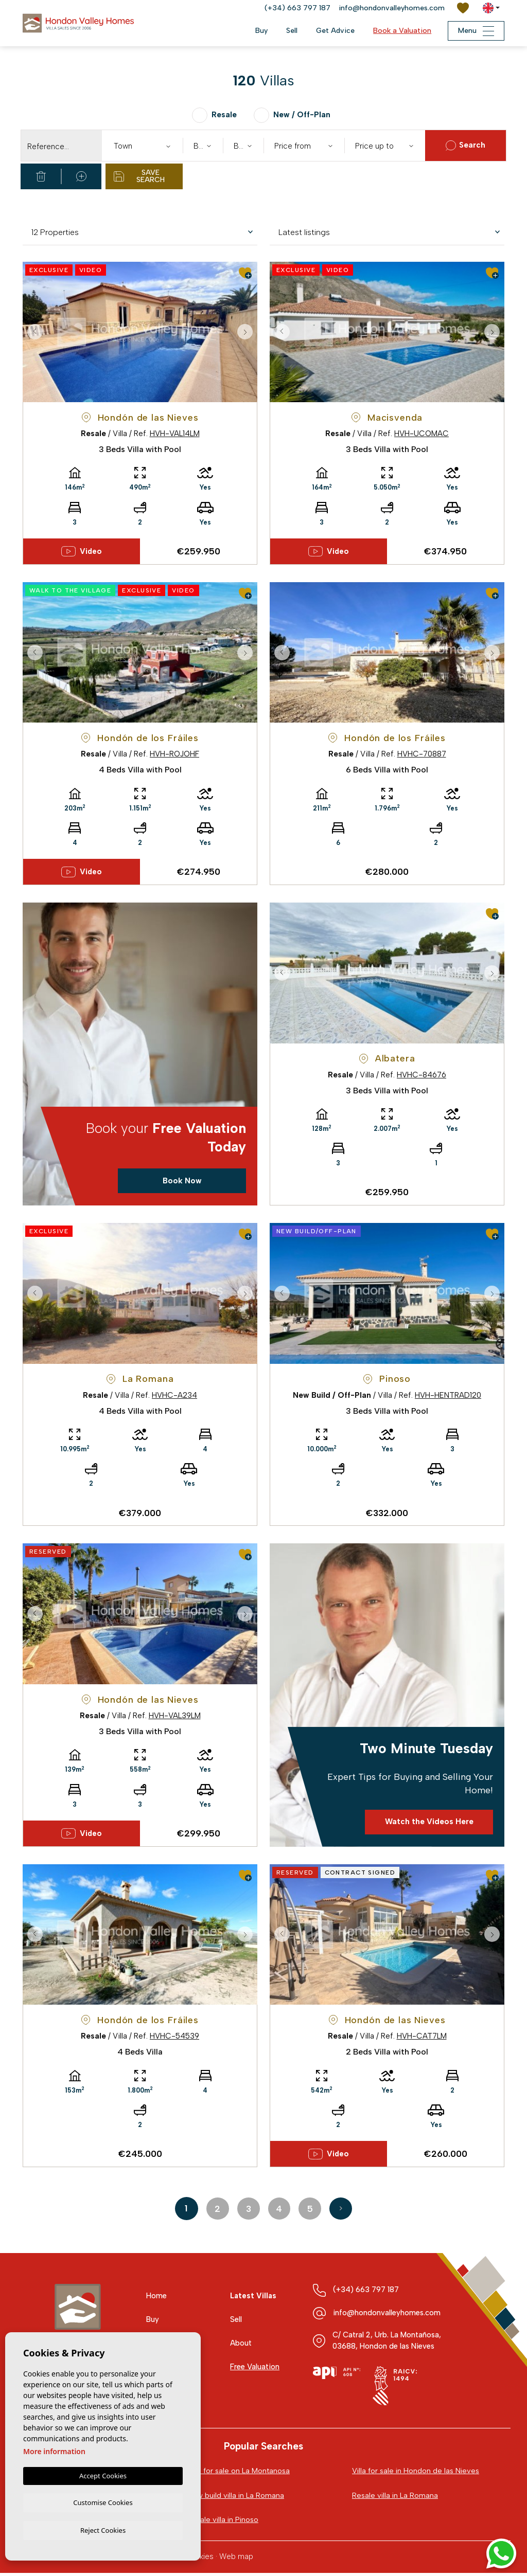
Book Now (182, 1181)
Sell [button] (286, 30)
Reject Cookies (103, 2529)
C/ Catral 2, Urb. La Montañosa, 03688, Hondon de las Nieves (388, 2342)
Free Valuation (255, 2368)
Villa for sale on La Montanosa (239, 2473)
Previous (33, 332)
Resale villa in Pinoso (223, 2523)
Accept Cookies (103, 2474)
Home (156, 2297)
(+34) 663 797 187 (297, 8)
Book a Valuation (397, 30)
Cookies (199, 2560)
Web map (236, 2560)
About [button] (241, 2345)
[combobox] (142, 145)
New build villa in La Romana (236, 2498)
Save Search (139, 176)
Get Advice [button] (330, 30)
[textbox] (145, 146)
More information (54, 2450)
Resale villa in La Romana (395, 2498)
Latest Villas (253, 2297)
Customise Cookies (102, 2501)
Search (465, 145)
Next (247, 332)
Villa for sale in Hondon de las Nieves (416, 2473)
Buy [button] (256, 30)
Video (82, 551)
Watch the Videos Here (429, 1823)
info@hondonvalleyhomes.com (392, 8)
